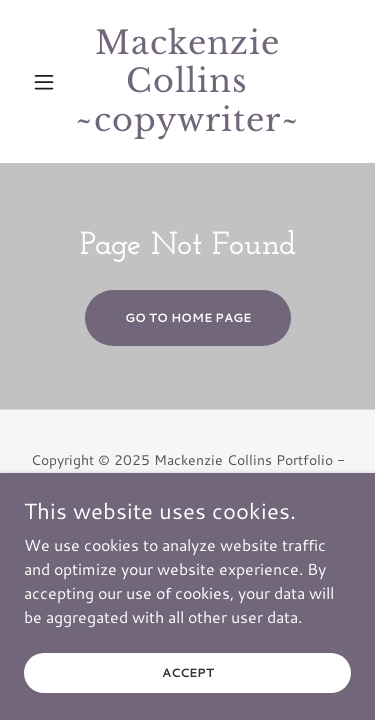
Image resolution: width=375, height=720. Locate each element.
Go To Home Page (188, 317)
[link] (187, 81)
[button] (48, 82)
